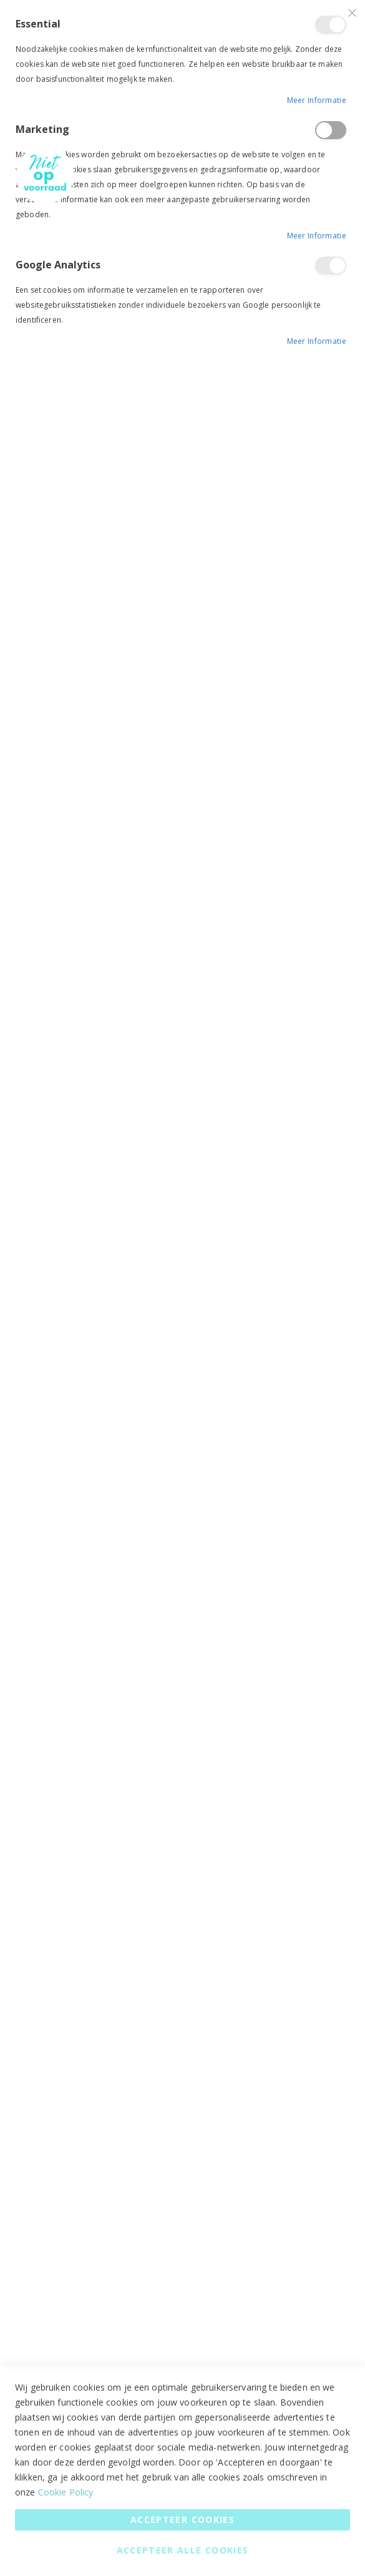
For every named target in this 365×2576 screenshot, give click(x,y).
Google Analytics (330, 266)
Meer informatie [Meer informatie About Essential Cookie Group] (317, 100)
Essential (330, 25)
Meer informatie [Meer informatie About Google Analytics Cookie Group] (317, 341)
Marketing (330, 130)
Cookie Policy (66, 2492)
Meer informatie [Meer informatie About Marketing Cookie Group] (317, 235)
